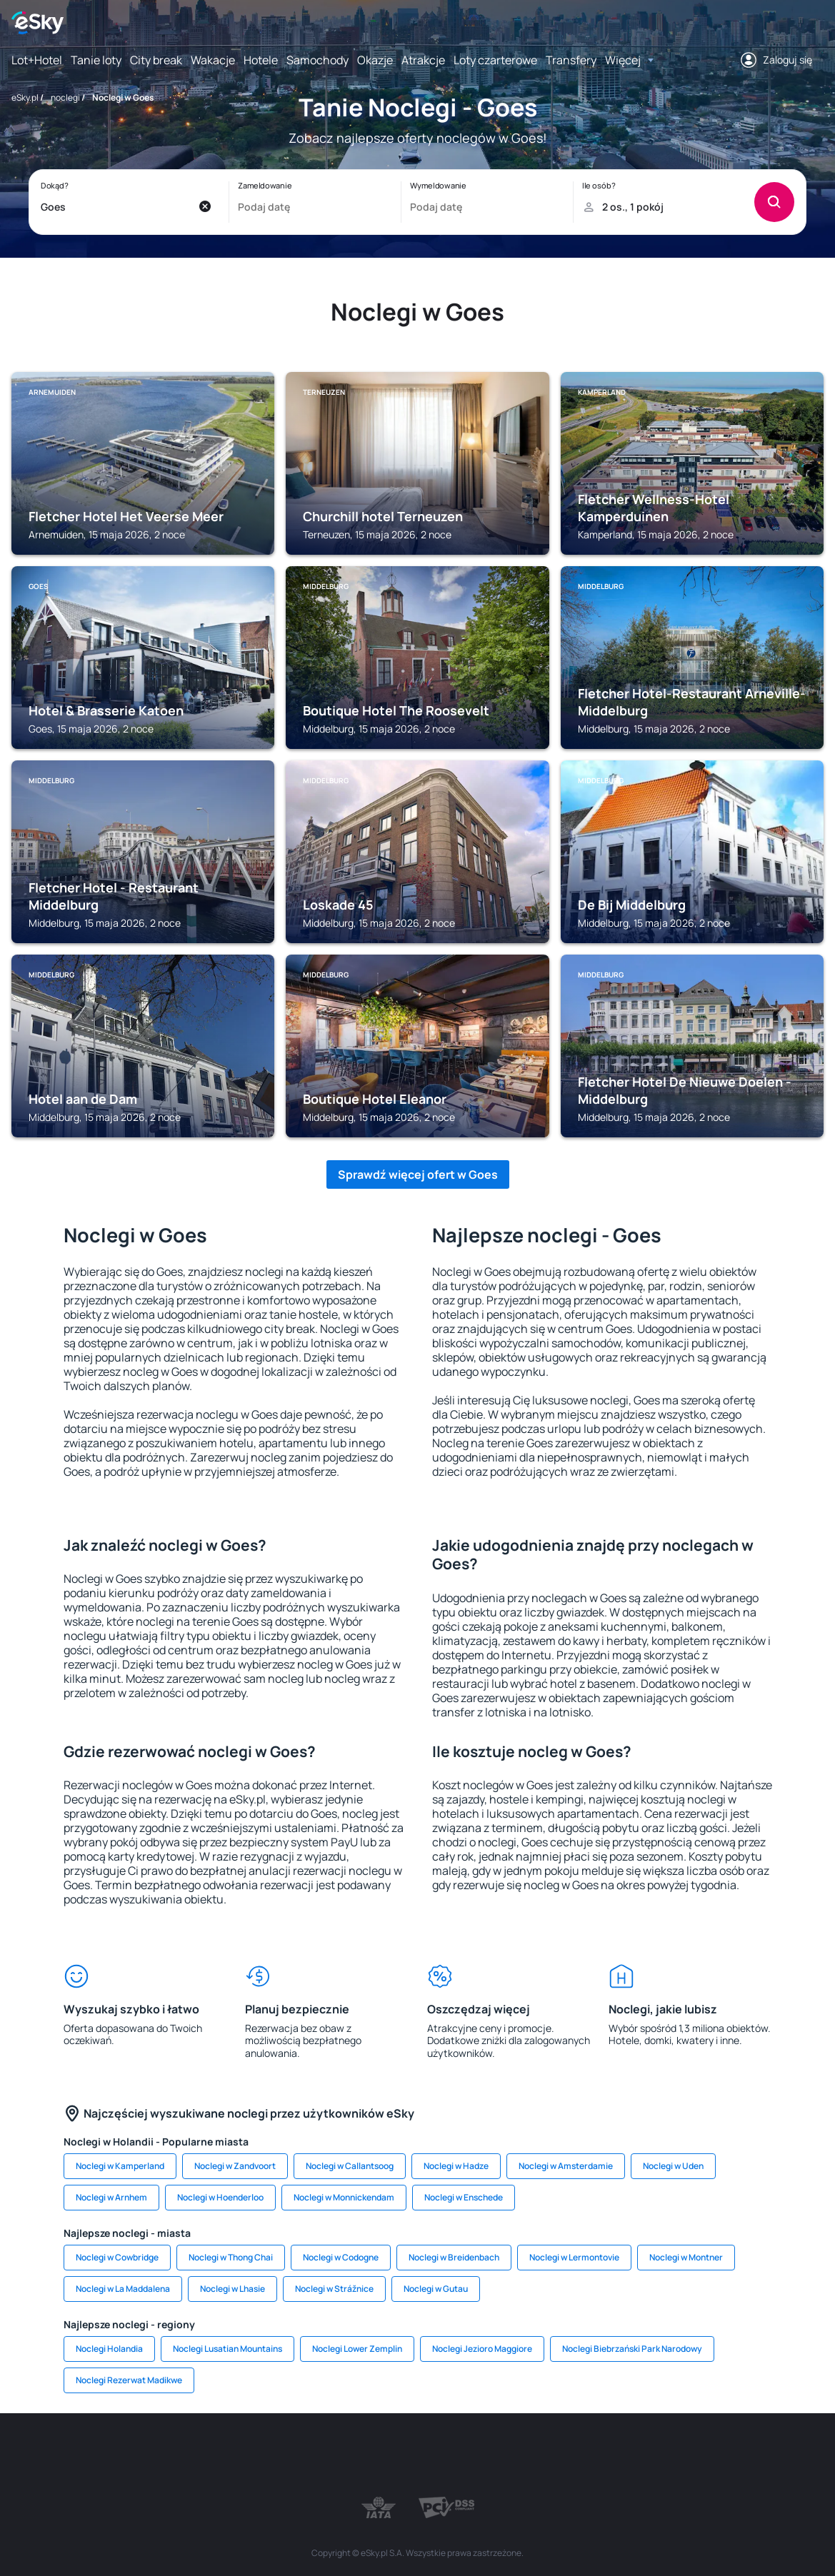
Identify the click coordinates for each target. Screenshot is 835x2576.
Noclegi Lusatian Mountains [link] (227, 2349)
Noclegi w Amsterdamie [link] (566, 2166)
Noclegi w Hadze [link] (456, 2166)
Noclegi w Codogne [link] (341, 2257)
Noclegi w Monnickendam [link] (344, 2197)
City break (156, 60)
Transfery (571, 60)
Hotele (261, 60)
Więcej (623, 60)
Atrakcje (423, 60)
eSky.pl (25, 97)
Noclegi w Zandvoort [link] (235, 2166)
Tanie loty (96, 60)
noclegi (65, 97)
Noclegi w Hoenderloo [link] (220, 2197)
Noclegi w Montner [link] (686, 2257)
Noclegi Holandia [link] (109, 2349)
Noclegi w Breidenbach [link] (454, 2257)
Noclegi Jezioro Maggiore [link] (482, 2349)
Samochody (317, 60)
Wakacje (213, 60)
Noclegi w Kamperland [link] (120, 2166)
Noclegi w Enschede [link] (463, 2197)
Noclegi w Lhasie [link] (232, 2289)
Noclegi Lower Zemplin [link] (357, 2349)
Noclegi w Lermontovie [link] (574, 2257)
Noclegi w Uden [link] (673, 2166)
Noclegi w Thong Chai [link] (231, 2257)
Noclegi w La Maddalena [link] (123, 2289)
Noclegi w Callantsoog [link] (350, 2166)
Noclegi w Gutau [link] (436, 2289)
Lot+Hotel (36, 60)
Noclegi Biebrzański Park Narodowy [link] (632, 2349)
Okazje (375, 60)
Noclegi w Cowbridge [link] (117, 2257)
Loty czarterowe (495, 60)
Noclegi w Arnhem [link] (111, 2197)
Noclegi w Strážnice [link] (334, 2289)
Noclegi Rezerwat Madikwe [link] (129, 2380)
